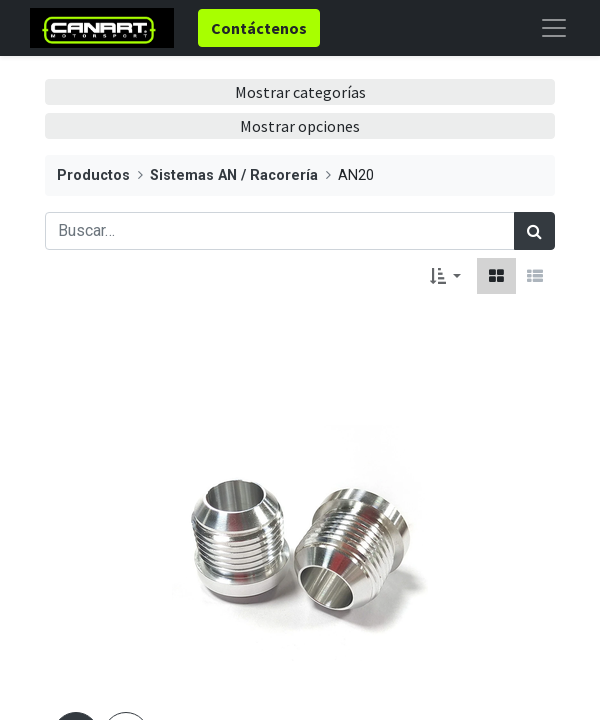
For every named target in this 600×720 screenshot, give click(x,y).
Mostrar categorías (300, 92)
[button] (445, 276)
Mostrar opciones (300, 126)
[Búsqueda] (534, 231)
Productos (93, 175)
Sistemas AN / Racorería (234, 175)
